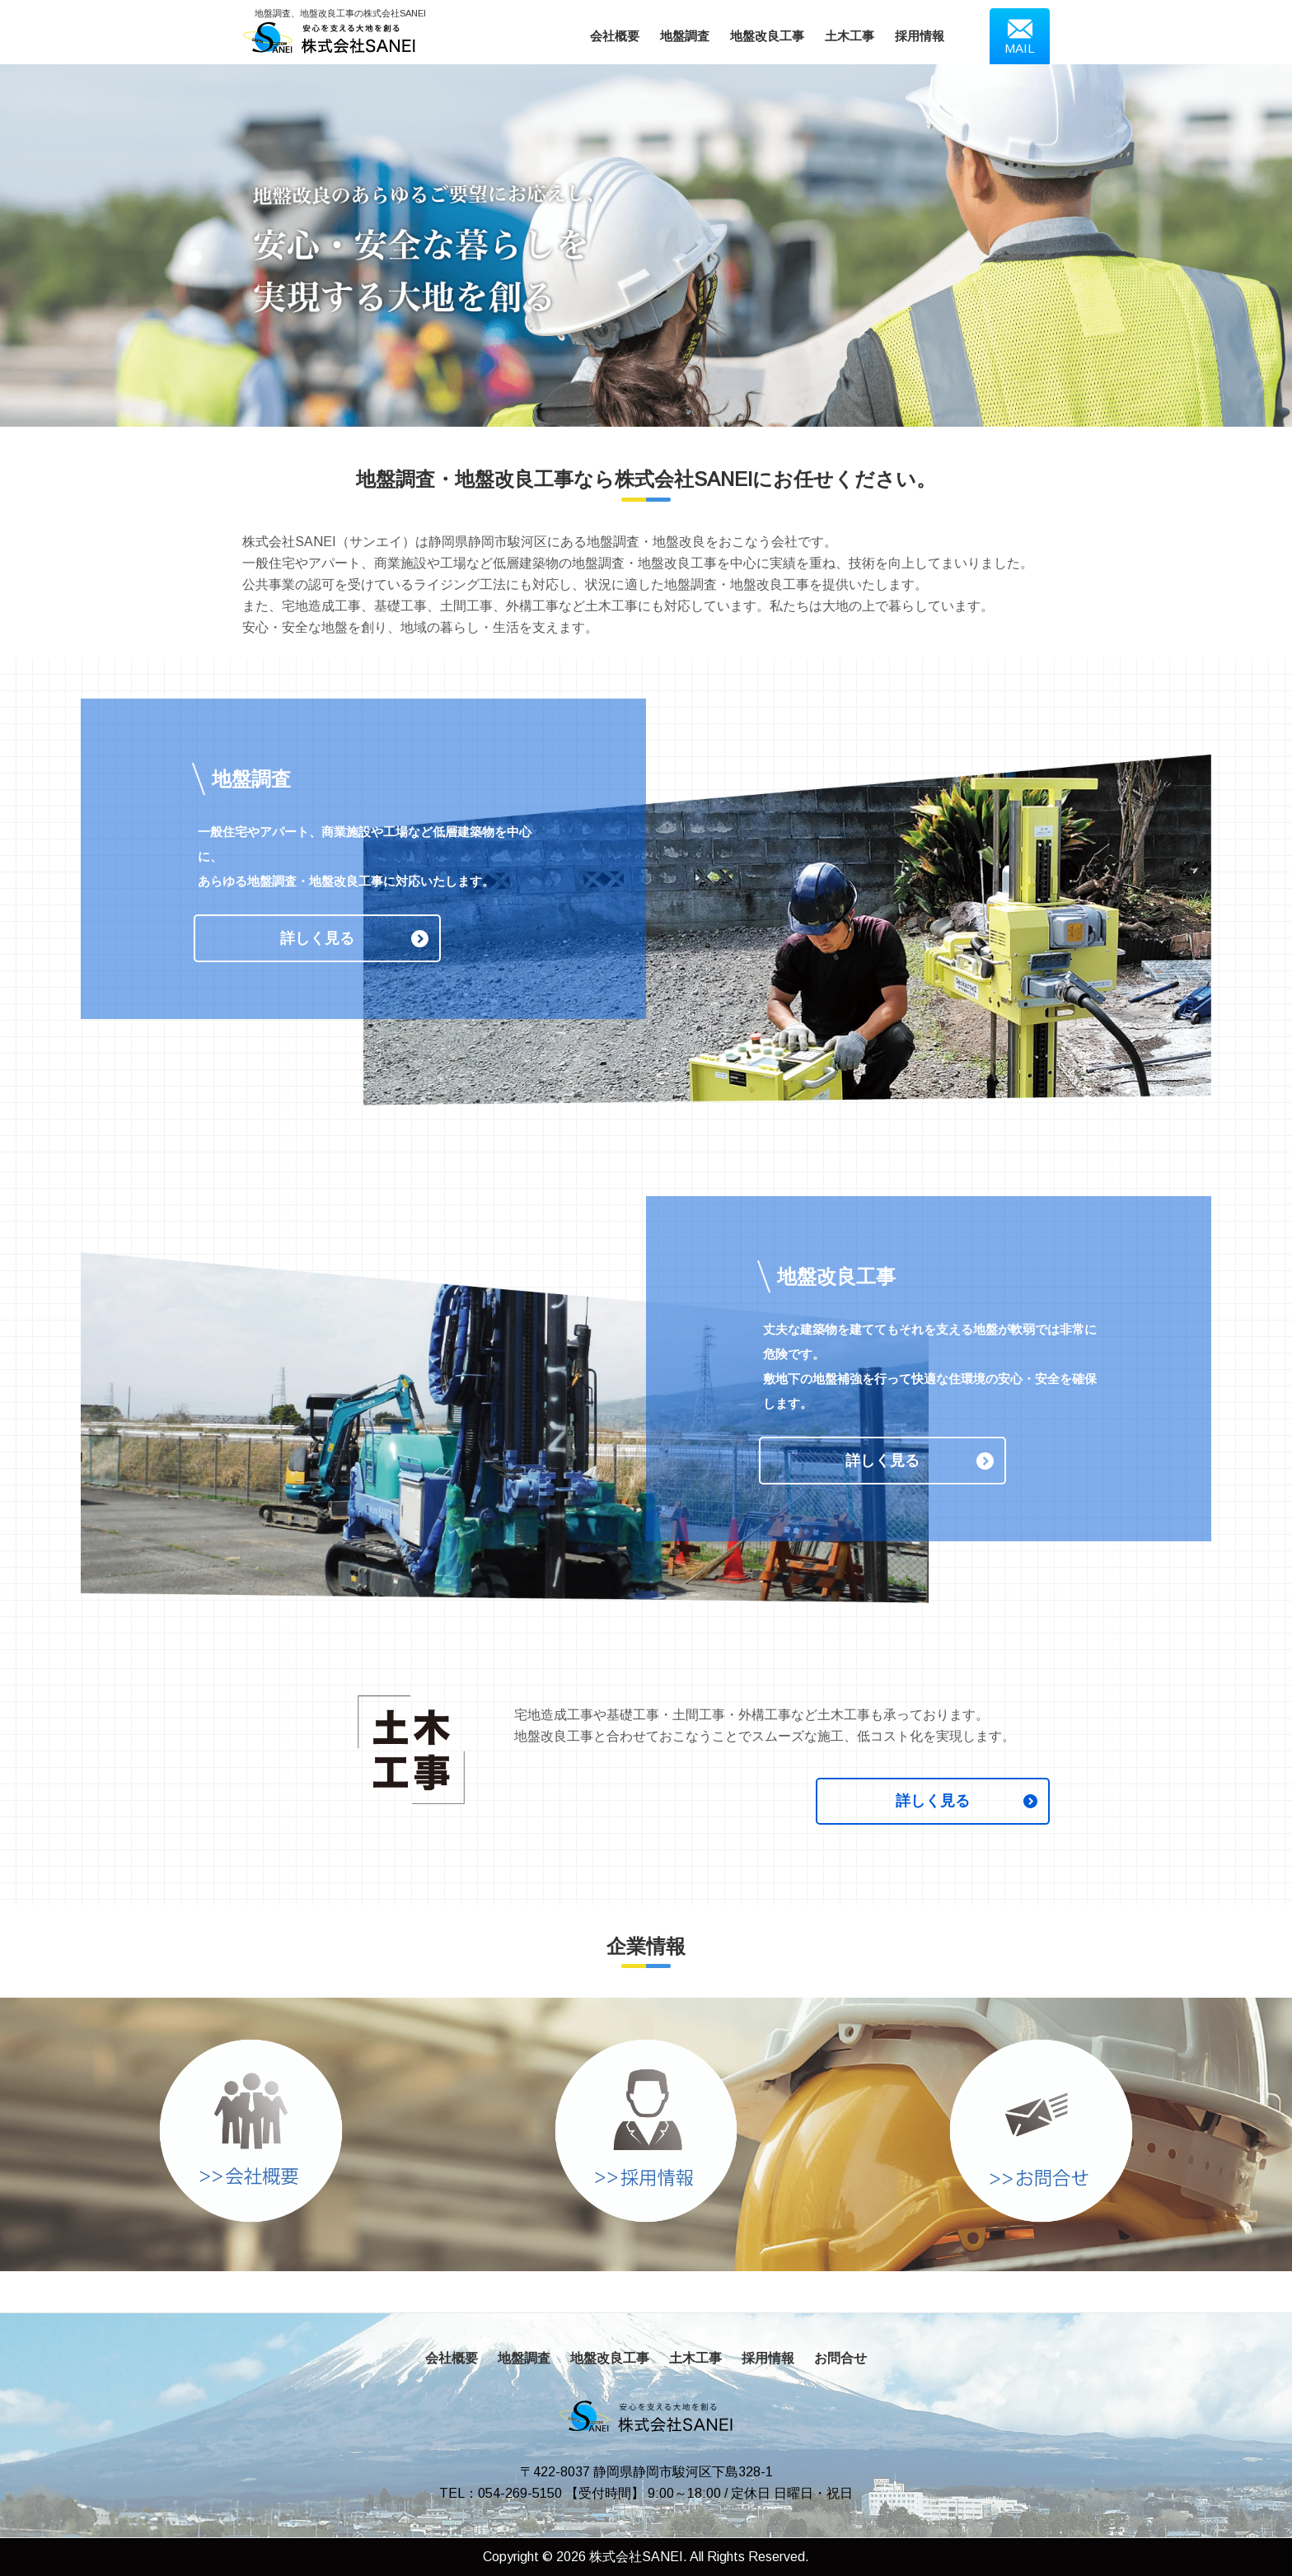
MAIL (1019, 35)
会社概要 (614, 36)
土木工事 (849, 36)
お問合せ (840, 2358)
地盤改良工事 (767, 36)
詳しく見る (317, 938)
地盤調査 (684, 36)
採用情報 (919, 36)
